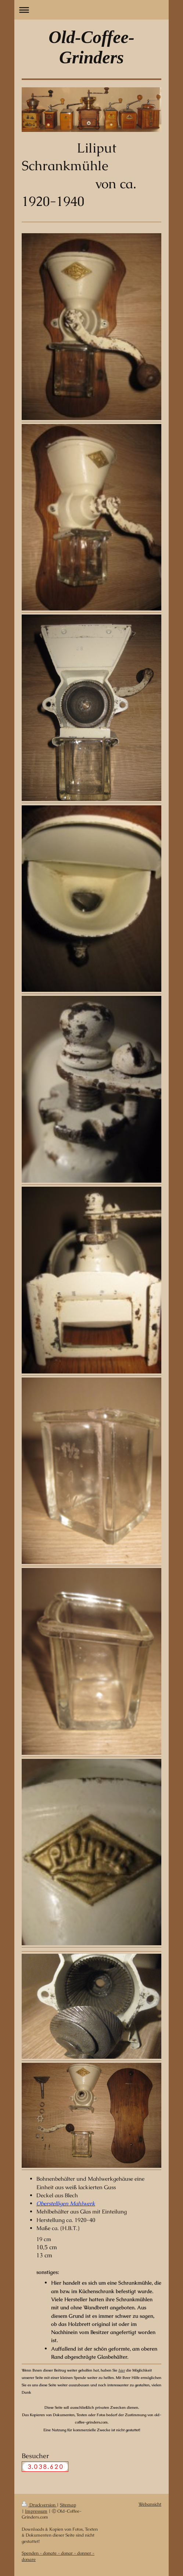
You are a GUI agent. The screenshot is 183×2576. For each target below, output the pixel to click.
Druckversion (39, 2504)
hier (121, 2370)
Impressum (36, 2511)
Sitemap (68, 2504)
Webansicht (150, 2504)
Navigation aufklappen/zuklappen (91, 10)
